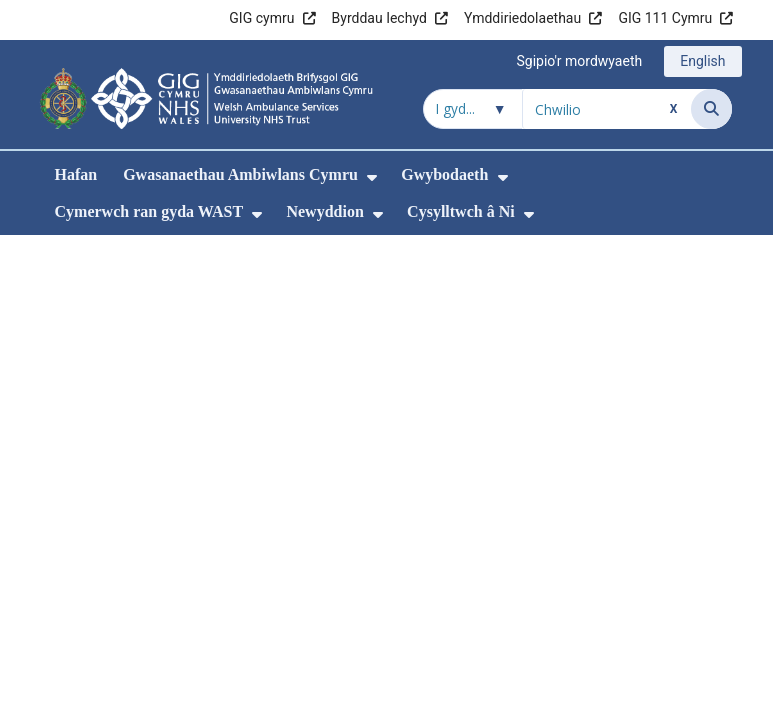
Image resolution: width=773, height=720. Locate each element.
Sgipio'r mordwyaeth (579, 61)
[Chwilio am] (607, 109)
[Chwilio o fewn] (473, 109)
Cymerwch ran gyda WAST (149, 211)
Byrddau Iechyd (379, 18)
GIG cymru (261, 18)
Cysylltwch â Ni (461, 211)
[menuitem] (372, 177)
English (702, 61)
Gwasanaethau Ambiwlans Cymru (240, 174)
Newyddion (324, 211)
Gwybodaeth (444, 174)
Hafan (76, 174)
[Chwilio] (711, 109)
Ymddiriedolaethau (522, 18)
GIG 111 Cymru (665, 18)
